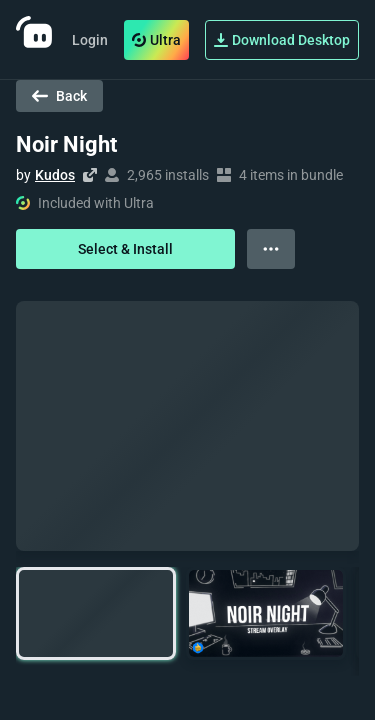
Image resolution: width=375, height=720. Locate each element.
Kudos (55, 175)
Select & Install (125, 249)
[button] (96, 613)
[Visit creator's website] (90, 175)
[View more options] (271, 249)
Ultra (156, 40)
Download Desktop (282, 40)
